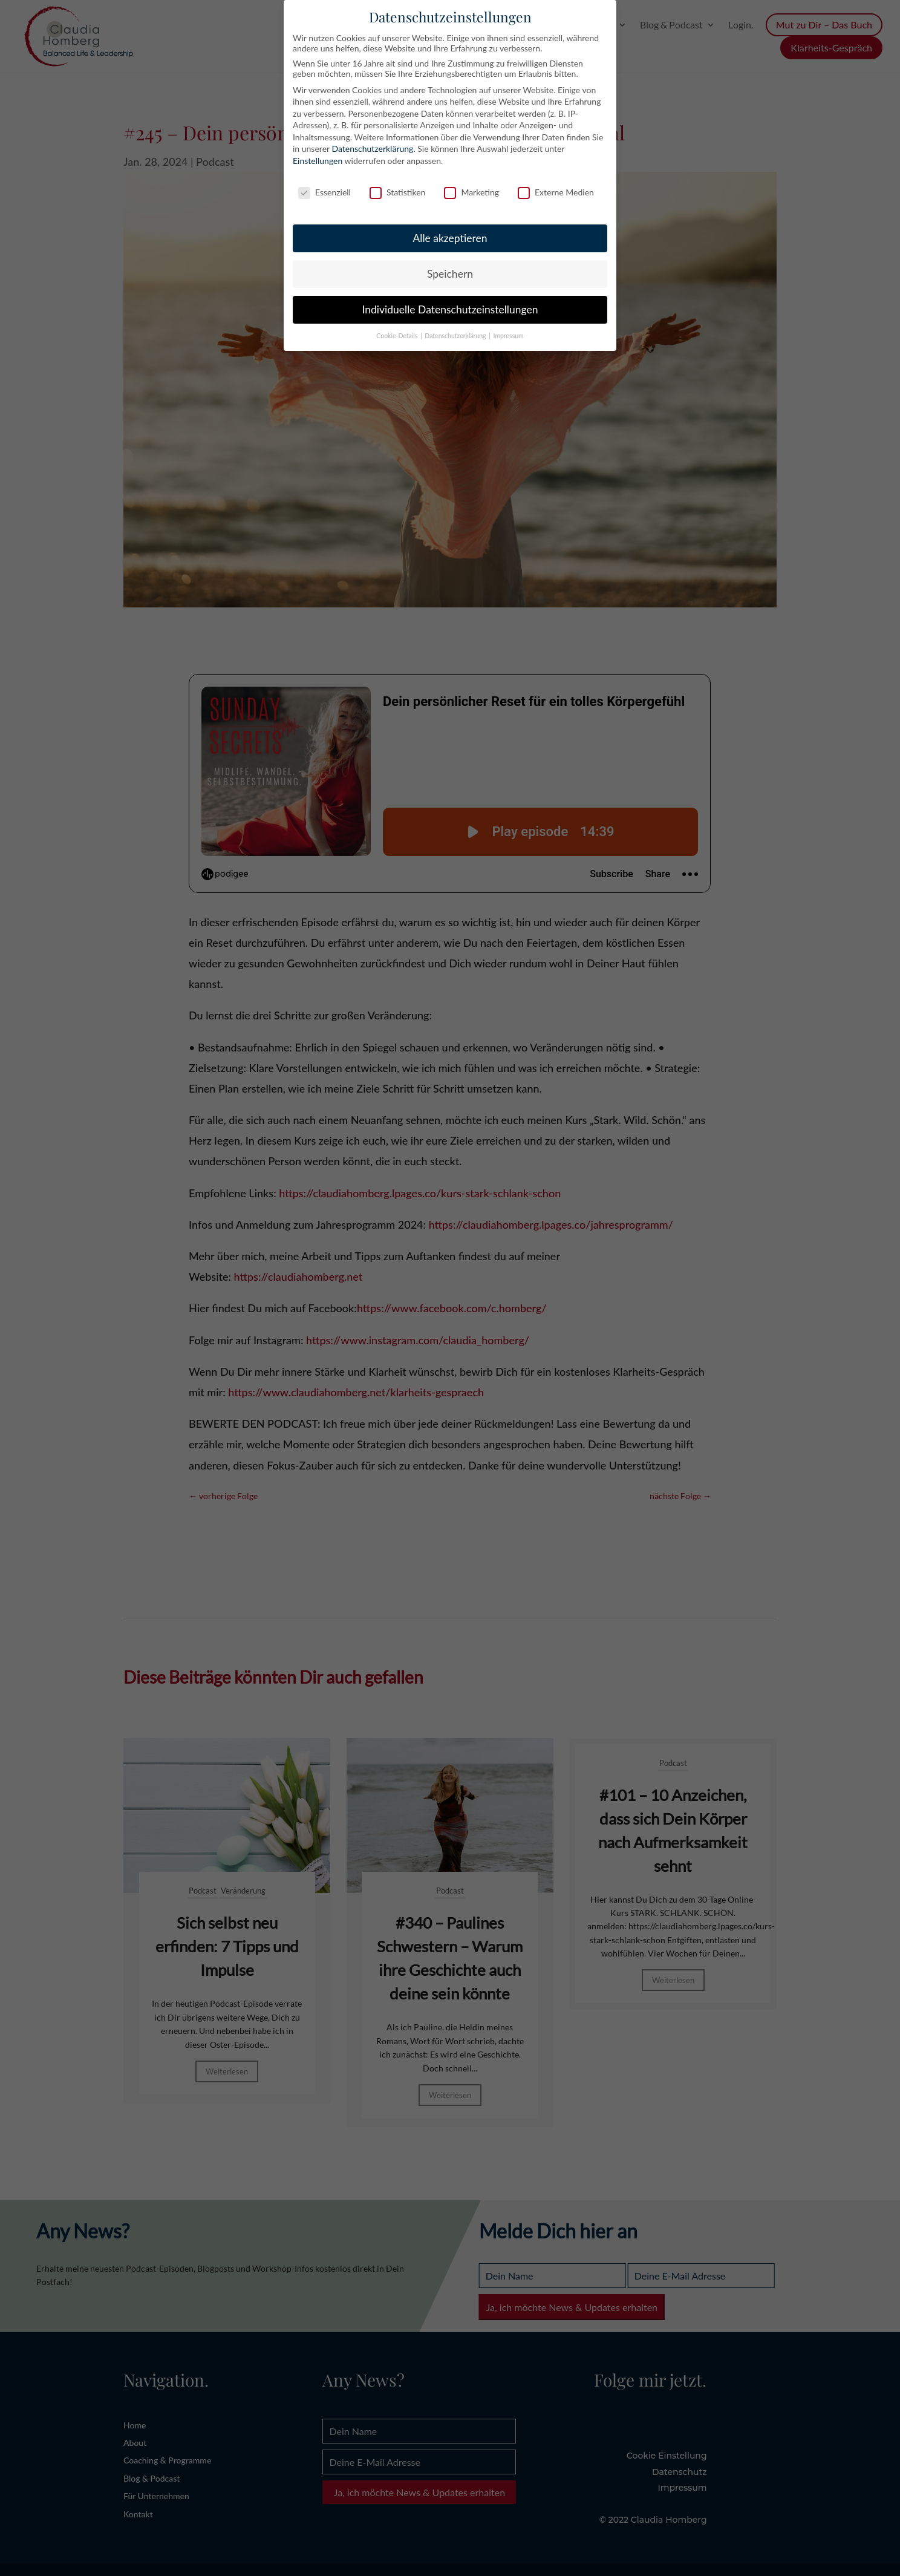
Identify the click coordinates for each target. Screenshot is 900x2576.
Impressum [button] (509, 335)
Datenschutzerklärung (372, 148)
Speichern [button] (450, 273)
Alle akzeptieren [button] (449, 238)
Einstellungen (317, 160)
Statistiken (397, 192)
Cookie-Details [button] (397, 335)
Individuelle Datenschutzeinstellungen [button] (450, 309)
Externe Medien (556, 192)
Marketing (471, 192)
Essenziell (324, 192)
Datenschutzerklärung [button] (456, 335)
